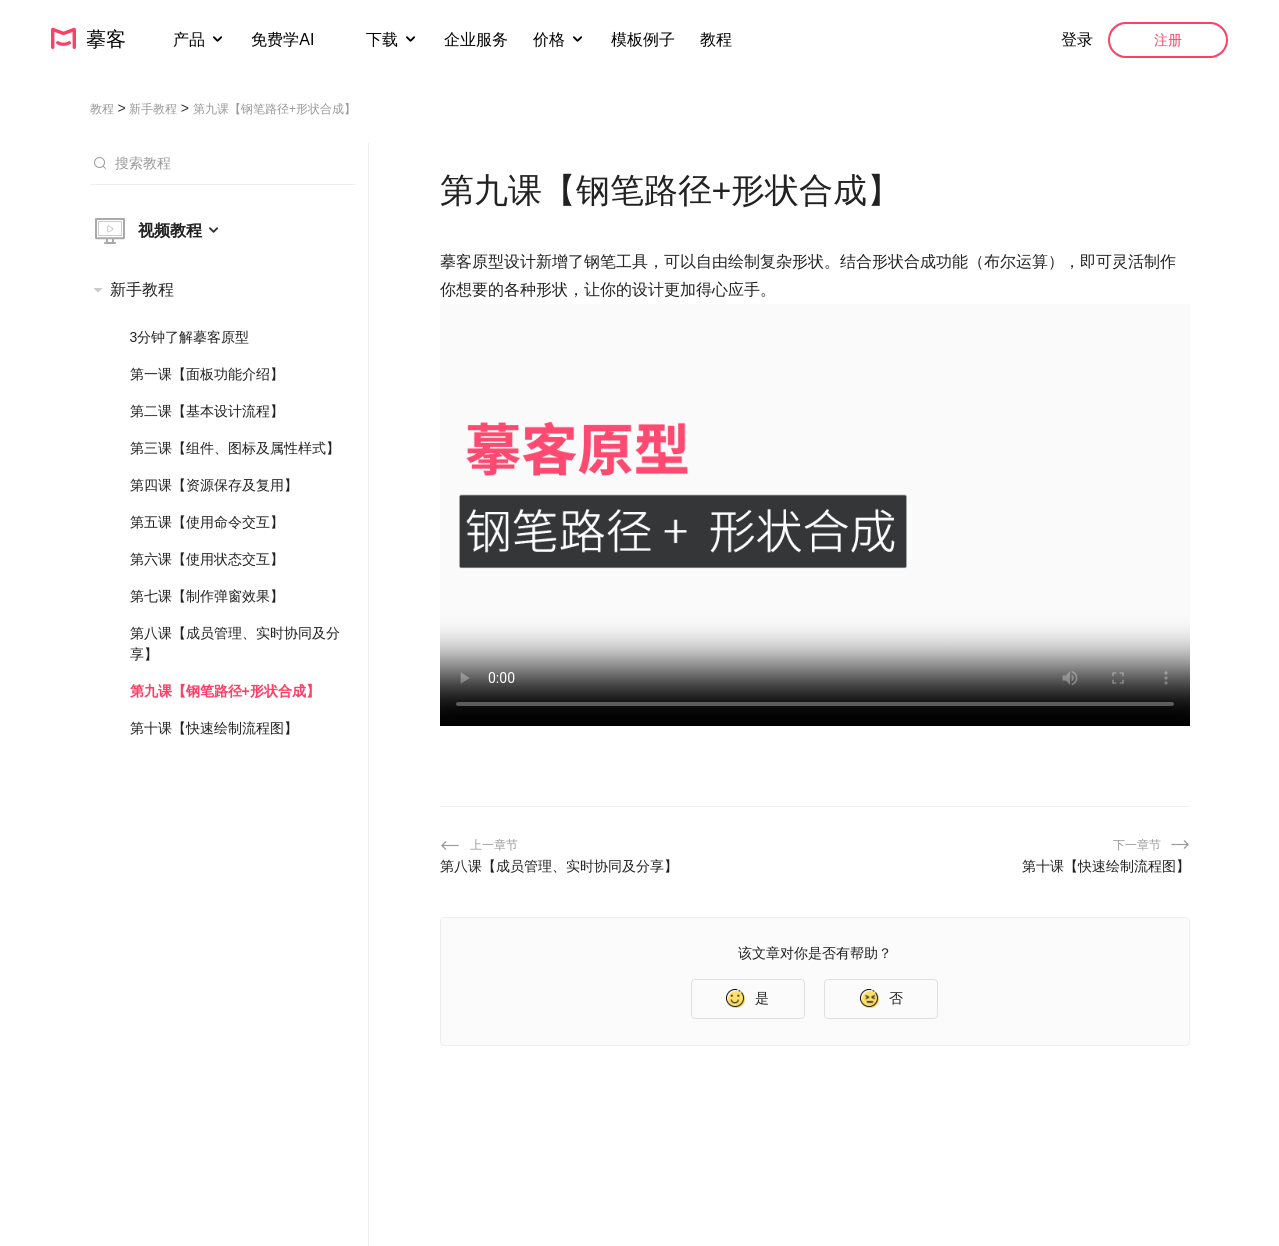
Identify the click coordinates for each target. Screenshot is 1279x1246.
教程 (716, 39)
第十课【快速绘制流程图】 (214, 728)
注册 (1168, 40)
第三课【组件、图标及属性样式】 (235, 448)
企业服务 (476, 39)
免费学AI (285, 39)
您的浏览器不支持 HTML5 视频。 (815, 515)
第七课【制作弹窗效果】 (207, 596)
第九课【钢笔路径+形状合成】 (225, 691)
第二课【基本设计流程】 (207, 411)
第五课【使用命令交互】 (207, 522)
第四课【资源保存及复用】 (214, 485)
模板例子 (643, 39)
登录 (1077, 39)
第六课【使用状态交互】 (207, 559)
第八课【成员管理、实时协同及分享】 (235, 643)
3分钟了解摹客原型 (190, 337)
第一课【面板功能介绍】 (207, 374)
